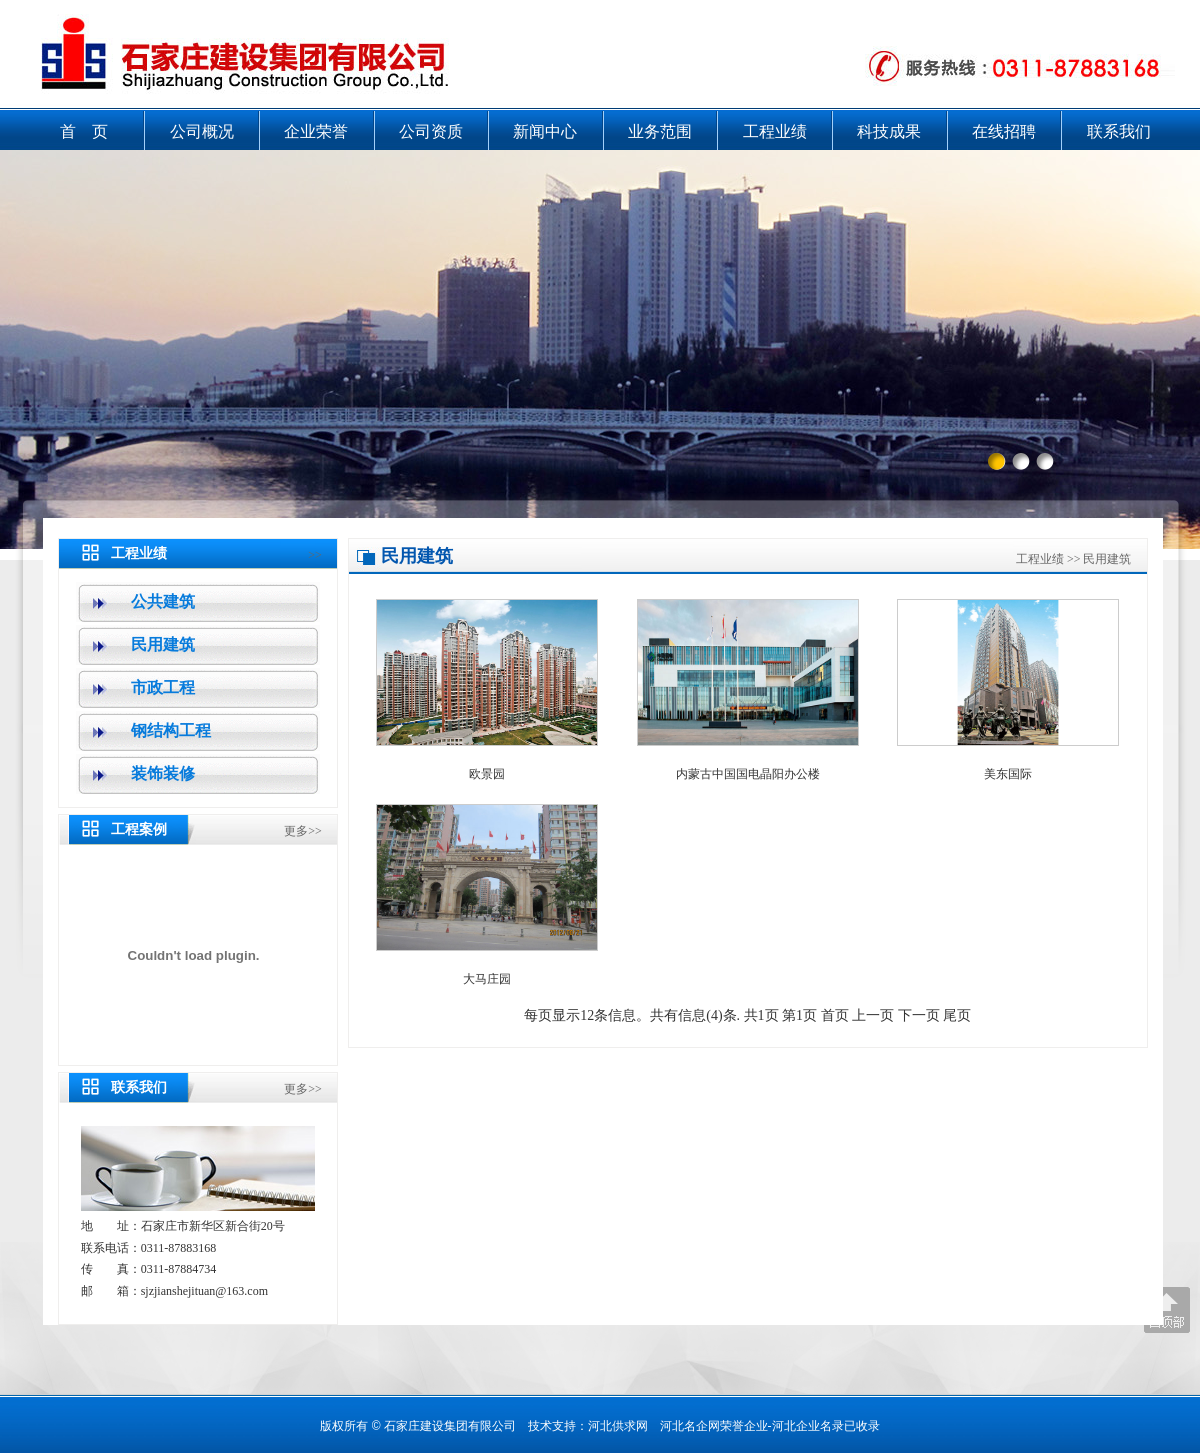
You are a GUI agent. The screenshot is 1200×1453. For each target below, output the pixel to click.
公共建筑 (163, 601)
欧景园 (487, 774)
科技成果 (889, 131)
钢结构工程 (171, 730)
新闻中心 (545, 131)
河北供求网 (618, 1426)
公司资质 (431, 131)
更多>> (303, 831)
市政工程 (163, 687)
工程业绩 (775, 131)
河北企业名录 (808, 1426)
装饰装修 (163, 773)
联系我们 (1119, 131)
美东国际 (1008, 774)
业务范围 (660, 131)
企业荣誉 (316, 131)
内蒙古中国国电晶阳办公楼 (748, 774)
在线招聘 (1004, 131)
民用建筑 (163, 644)
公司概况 (202, 131)
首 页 (84, 131)
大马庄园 (487, 979)
